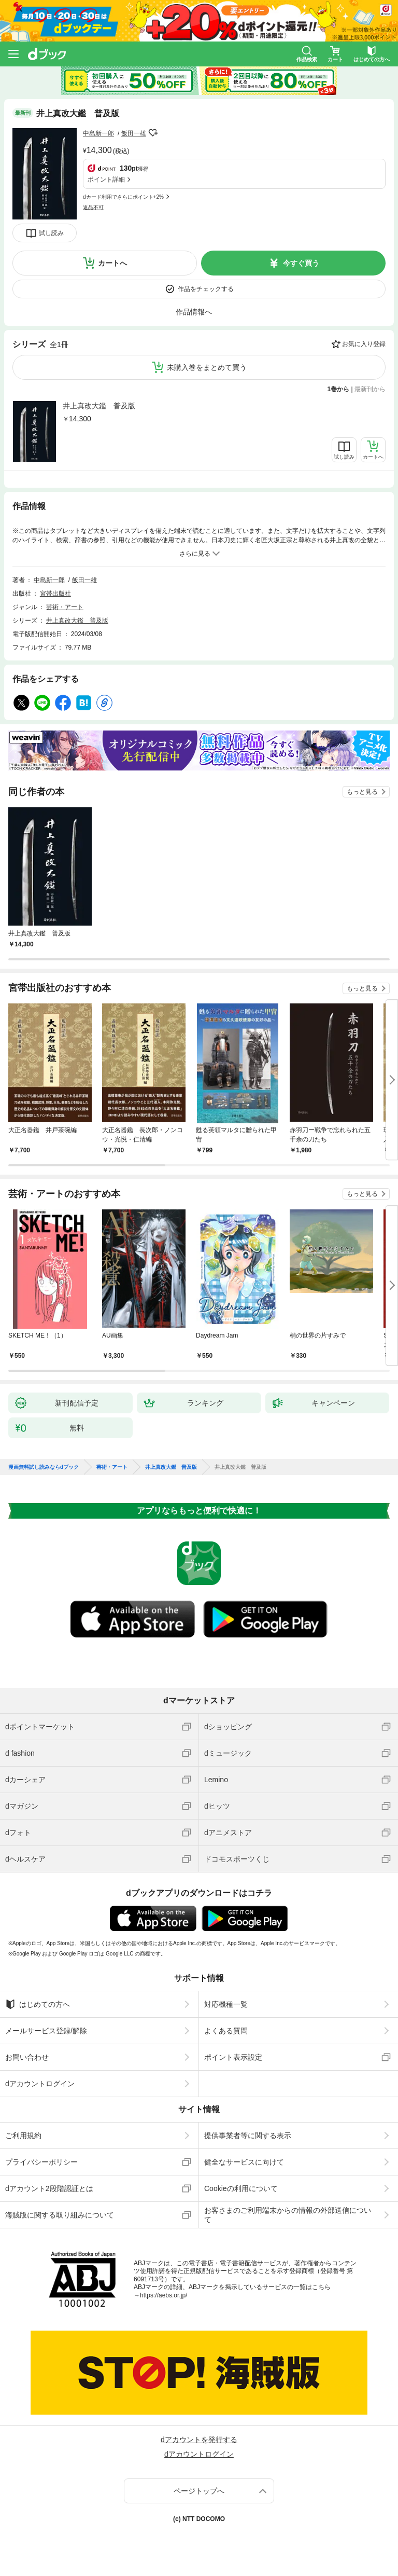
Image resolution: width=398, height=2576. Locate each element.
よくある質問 (226, 2031)
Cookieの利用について (241, 2188)
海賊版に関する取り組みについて (59, 2215)
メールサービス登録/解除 (46, 2031)
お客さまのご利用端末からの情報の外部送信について (287, 2215)
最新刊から (370, 389)
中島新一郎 (98, 133)
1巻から (339, 389)
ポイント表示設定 (233, 2057)
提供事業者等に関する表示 (247, 2135)
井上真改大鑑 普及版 (99, 406)
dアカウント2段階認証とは (49, 2188)
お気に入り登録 (364, 344)
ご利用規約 (23, 2135)
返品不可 (93, 207)
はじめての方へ (37, 2004)
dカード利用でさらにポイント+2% (123, 197)
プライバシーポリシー (41, 2162)
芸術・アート (64, 607)
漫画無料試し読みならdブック (43, 1467)
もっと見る (362, 791)
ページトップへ (199, 2491)
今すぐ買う (301, 263)
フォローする (153, 133)
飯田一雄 (133, 133)
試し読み (51, 233)
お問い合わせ (27, 2057)
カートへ (112, 263)
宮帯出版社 (55, 593)
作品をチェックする (206, 289)
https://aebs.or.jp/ (163, 2295)
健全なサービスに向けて (244, 2162)
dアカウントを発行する (199, 2439)
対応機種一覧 (226, 2004)
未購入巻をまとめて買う (207, 367)
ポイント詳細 (106, 179)
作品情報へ (194, 312)
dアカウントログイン (40, 2083)
